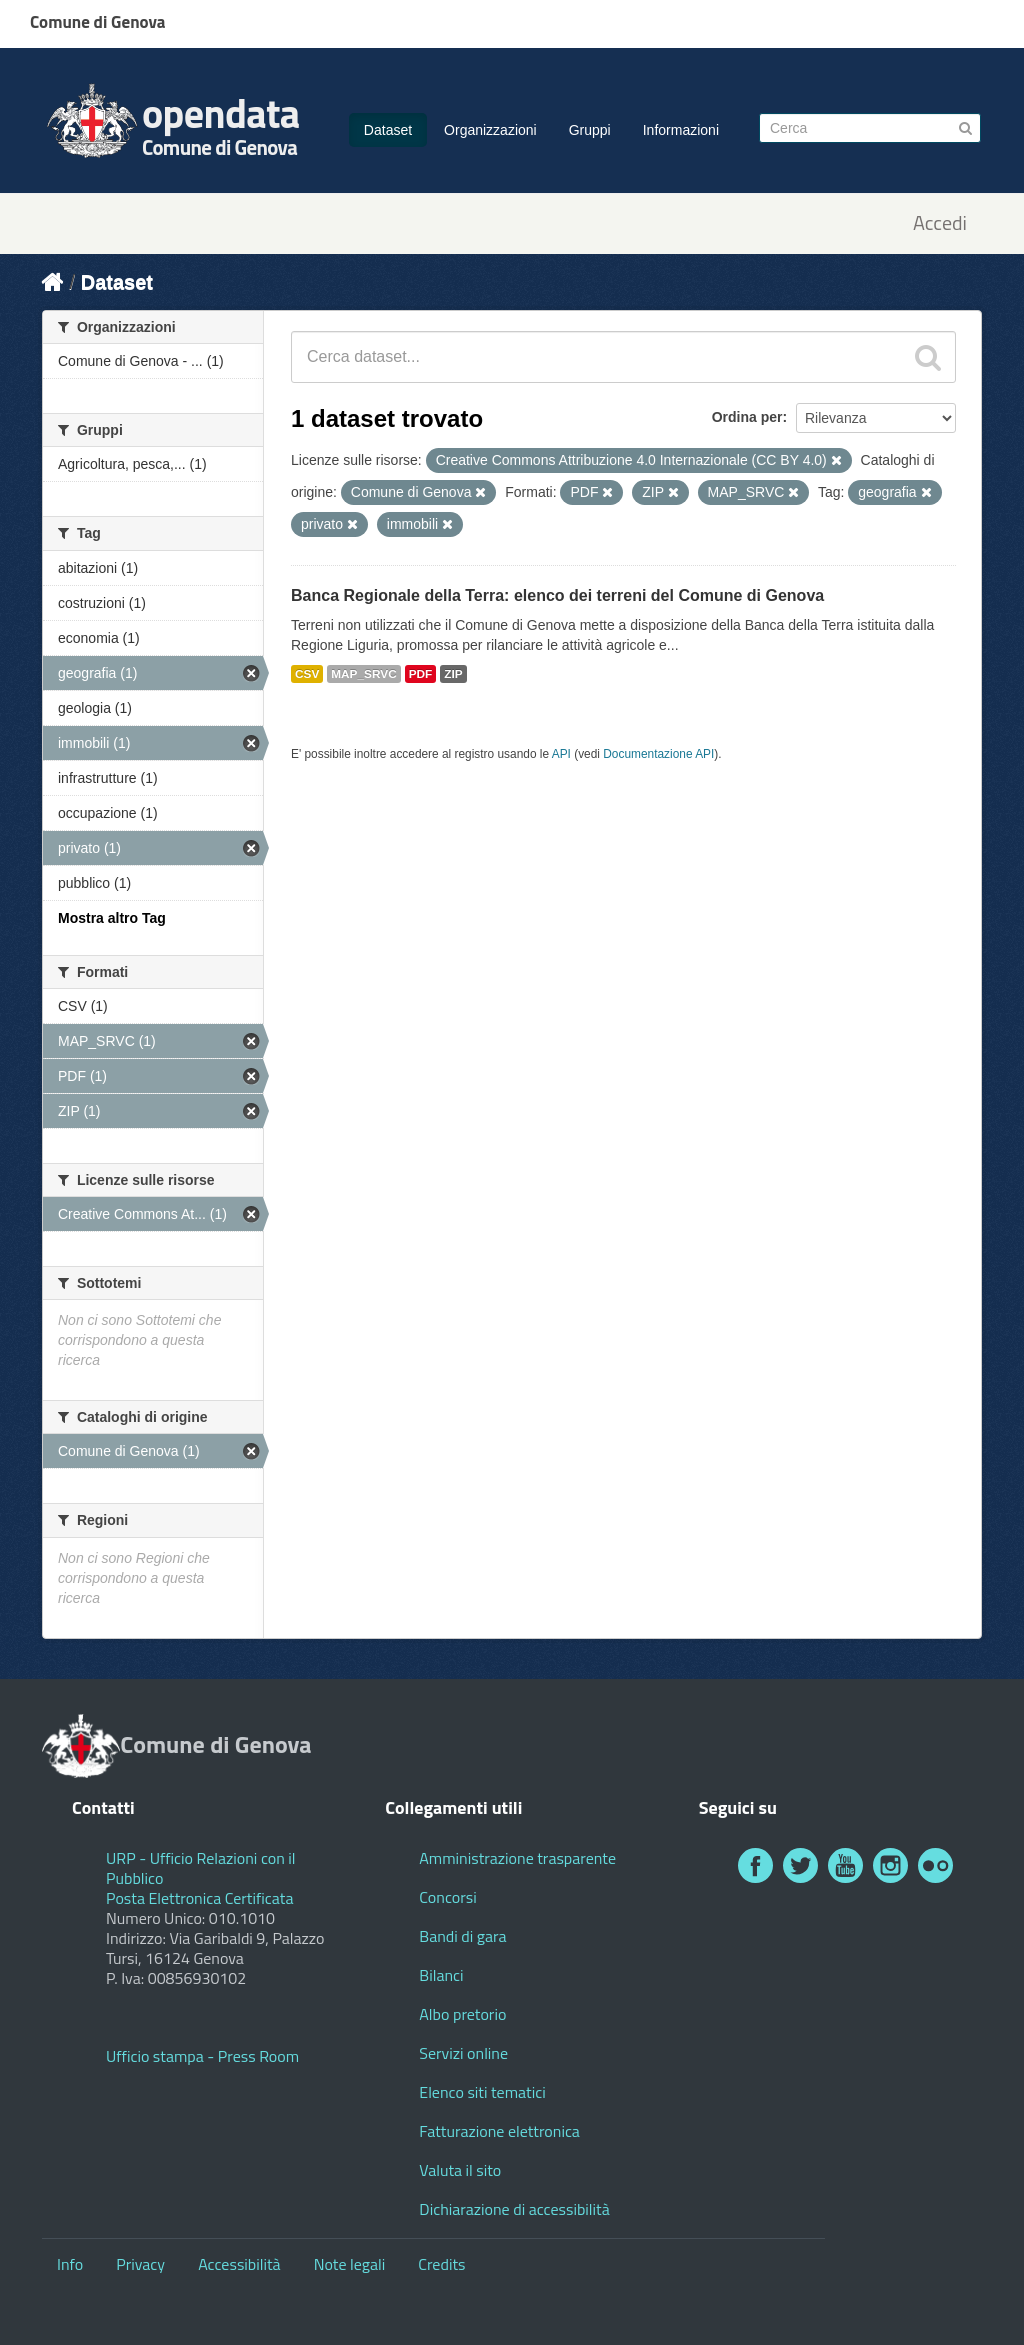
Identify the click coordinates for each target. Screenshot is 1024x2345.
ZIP (453, 674)
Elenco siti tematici (482, 2092)
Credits (441, 2264)
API (561, 754)
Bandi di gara (462, 1936)
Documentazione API (658, 754)
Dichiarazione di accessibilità (514, 2209)
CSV (307, 674)
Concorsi (447, 1897)
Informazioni (681, 130)
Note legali (350, 2264)
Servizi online (463, 2053)
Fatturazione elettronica (499, 2131)
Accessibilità (239, 2264)
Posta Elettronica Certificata (199, 1898)
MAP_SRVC (364, 674)
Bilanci (441, 1975)
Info (70, 2264)
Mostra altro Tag (112, 918)
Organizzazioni (490, 130)
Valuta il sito (460, 2170)
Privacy (140, 2264)
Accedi (940, 223)
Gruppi (590, 130)
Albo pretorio (462, 2014)
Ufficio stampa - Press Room (202, 2056)
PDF (421, 674)
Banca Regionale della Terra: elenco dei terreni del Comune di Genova (557, 595)
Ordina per (747, 417)
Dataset (388, 130)
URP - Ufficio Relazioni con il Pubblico (201, 1868)
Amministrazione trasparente (517, 1858)
